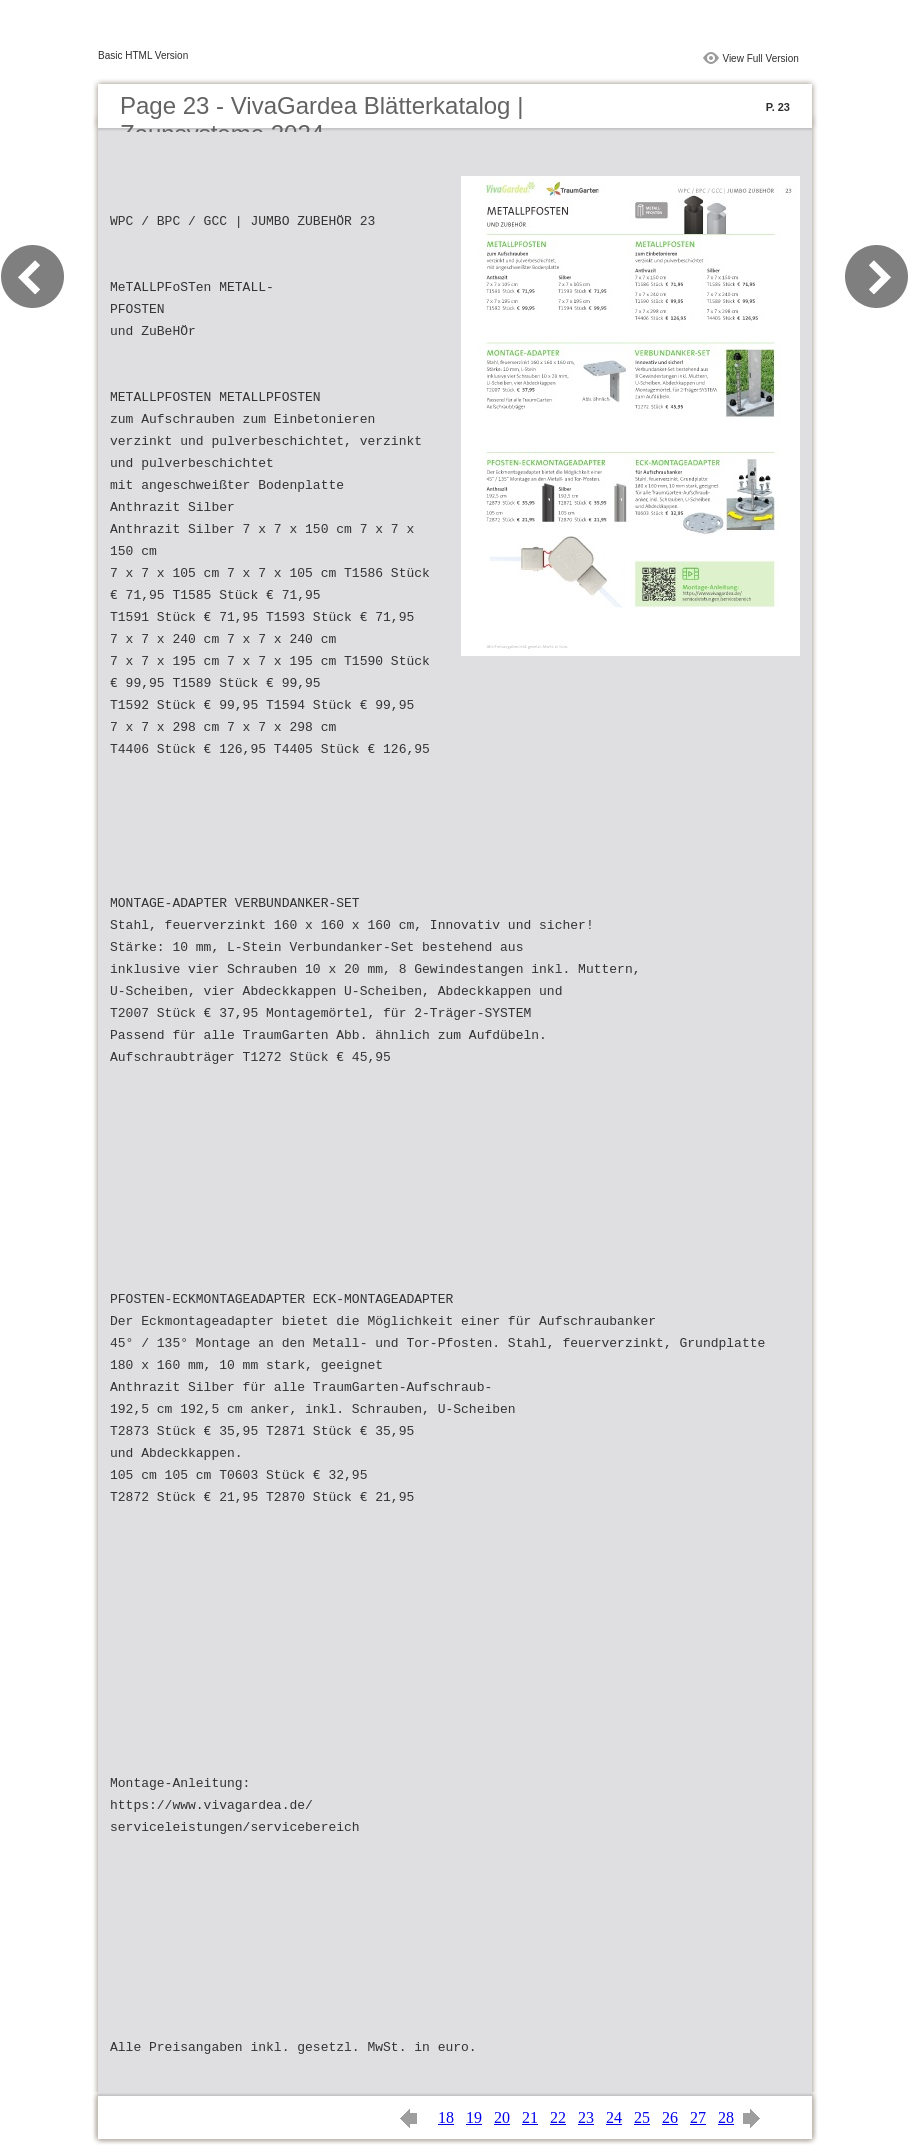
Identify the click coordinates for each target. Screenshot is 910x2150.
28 (726, 2117)
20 (502, 2117)
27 (698, 2117)
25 (642, 2117)
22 (558, 2117)
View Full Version (760, 58)
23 (586, 2117)
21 (530, 2117)
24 (614, 2117)
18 (446, 2117)
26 (670, 2117)
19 (474, 2117)
